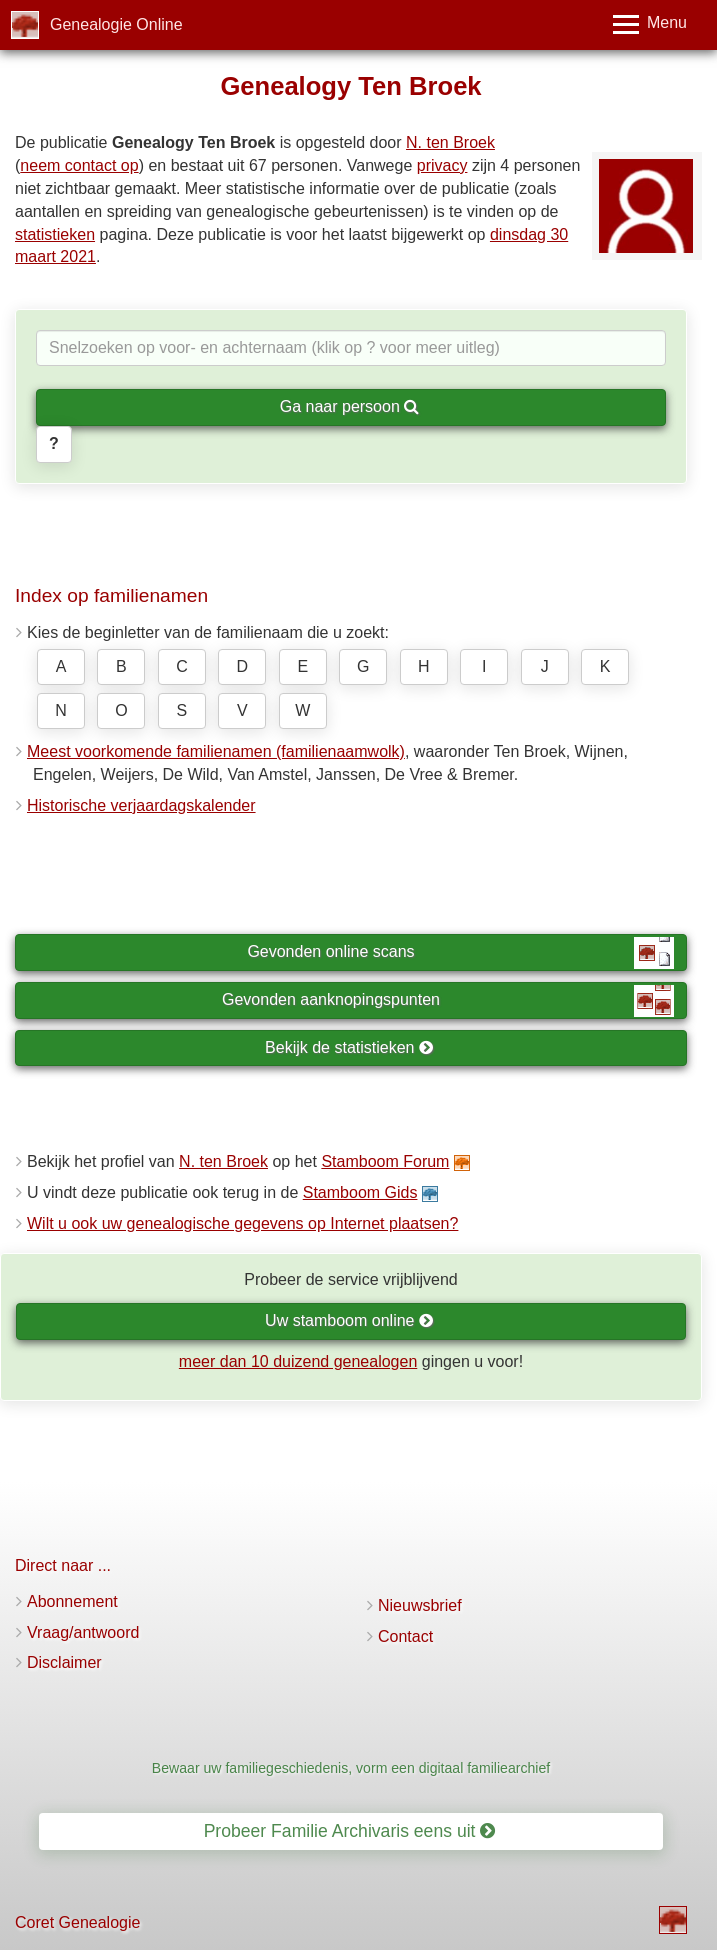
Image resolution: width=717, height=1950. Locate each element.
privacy (442, 165)
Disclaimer (64, 1662)
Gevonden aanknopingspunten (448, 1001)
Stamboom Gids (360, 1192)
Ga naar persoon (350, 406)
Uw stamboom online (349, 1320)
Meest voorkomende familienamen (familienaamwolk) (216, 751)
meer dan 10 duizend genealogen (298, 1361)
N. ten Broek (450, 142)
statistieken (55, 234)
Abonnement (72, 1601)
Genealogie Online (116, 24)
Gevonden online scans (460, 953)
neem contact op (79, 165)
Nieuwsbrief (420, 1605)
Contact (405, 1636)
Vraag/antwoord (83, 1632)
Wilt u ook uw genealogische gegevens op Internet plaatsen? (242, 1223)
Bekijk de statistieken (349, 1047)
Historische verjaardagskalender (141, 805)
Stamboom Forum (385, 1161)
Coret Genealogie (77, 1922)
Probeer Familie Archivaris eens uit (350, 1831)
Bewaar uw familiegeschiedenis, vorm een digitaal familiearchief (351, 1768)
